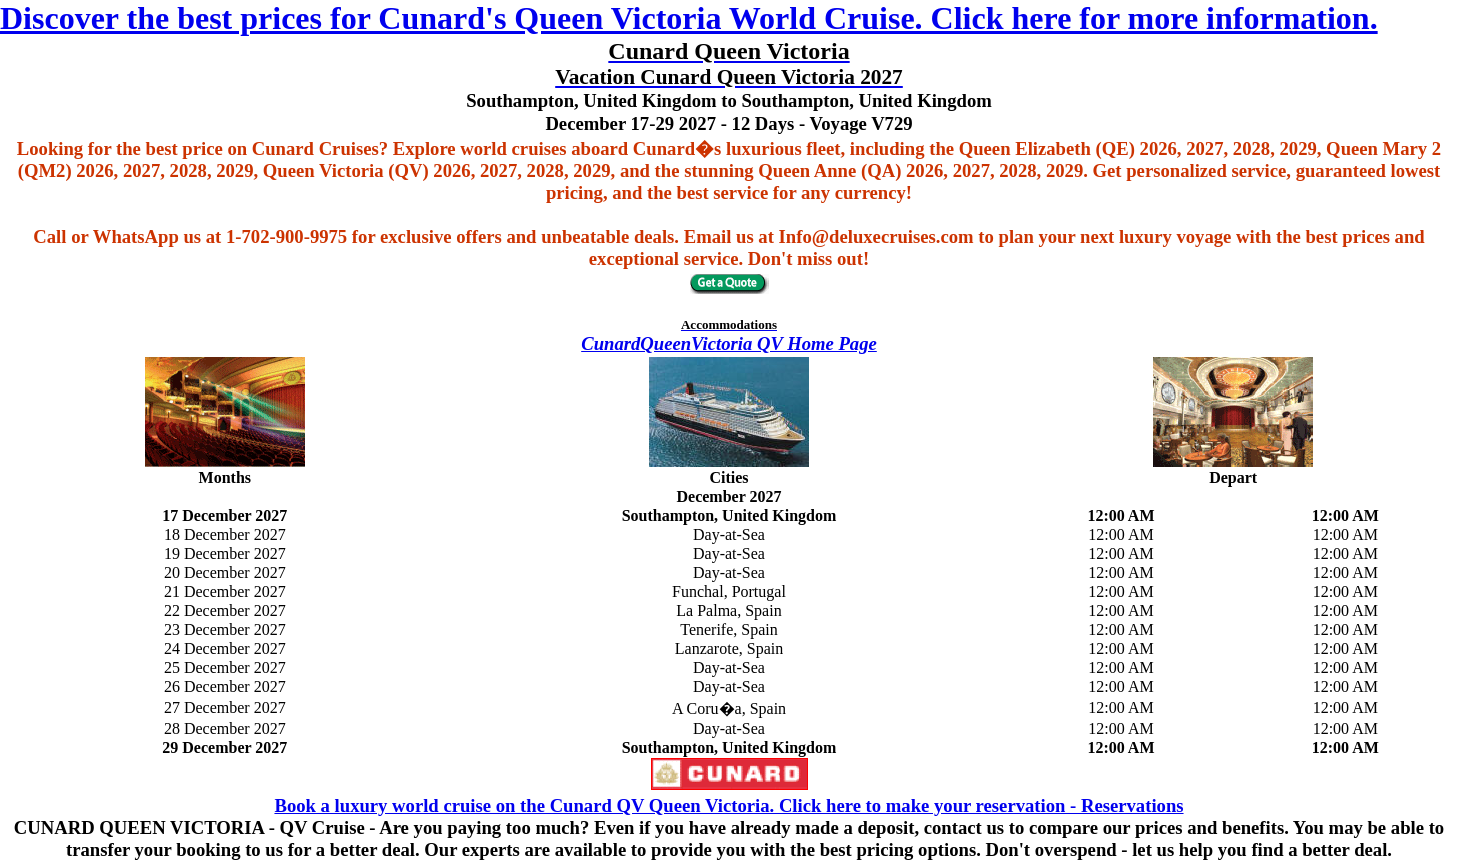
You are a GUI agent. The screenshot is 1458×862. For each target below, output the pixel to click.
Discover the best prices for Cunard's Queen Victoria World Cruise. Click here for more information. (689, 18)
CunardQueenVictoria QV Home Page (729, 343)
